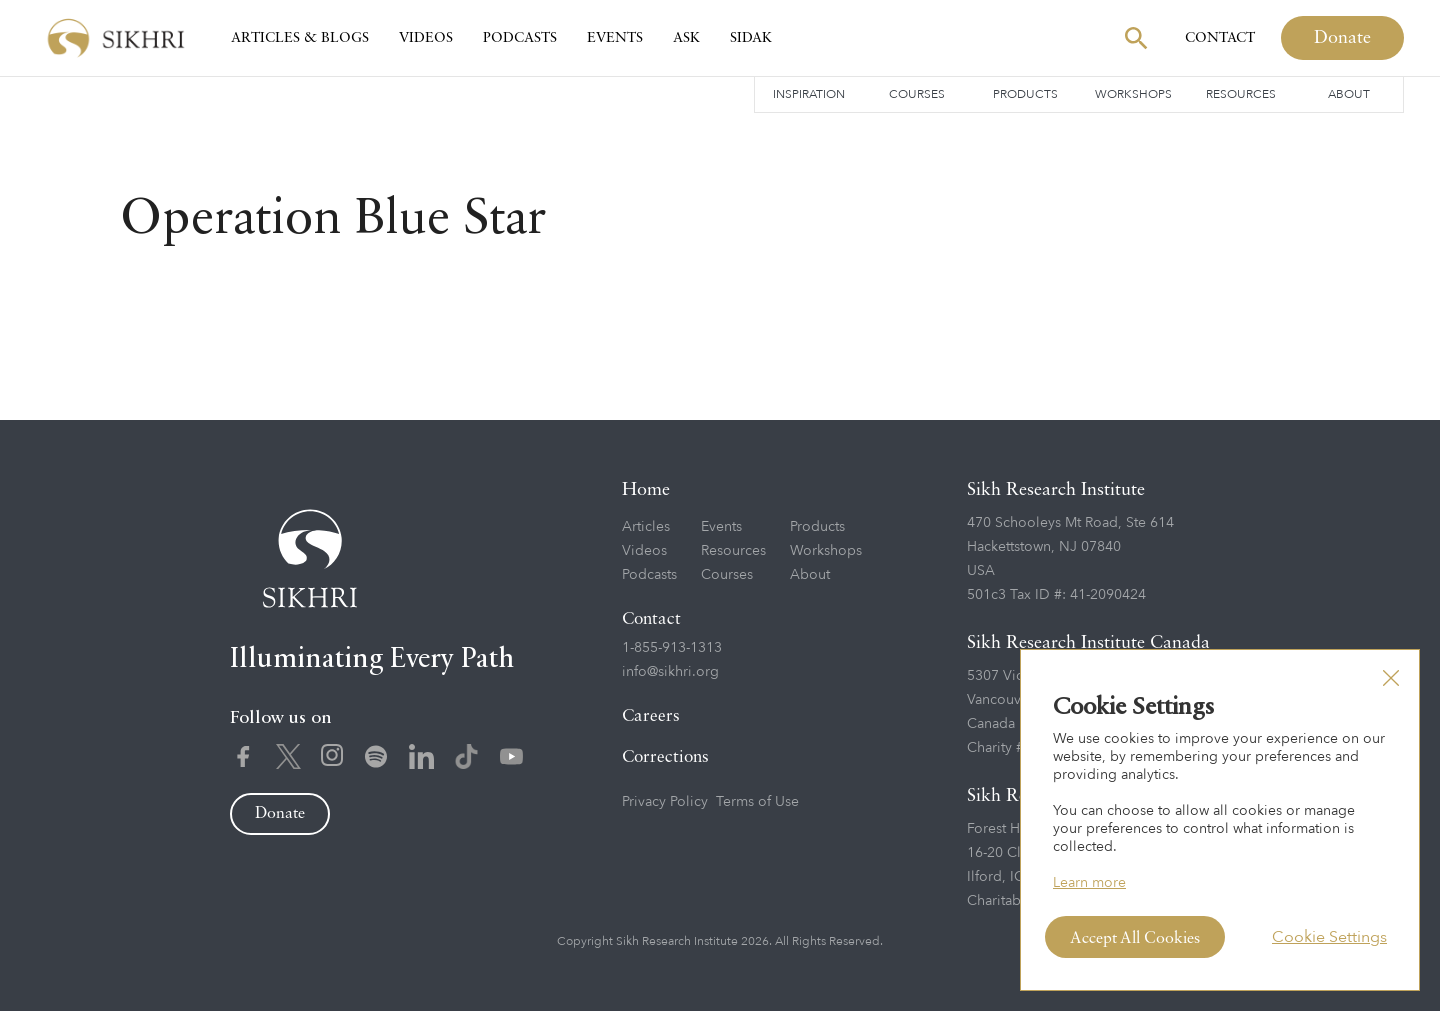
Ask (686, 38)
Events (615, 38)
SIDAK (751, 38)
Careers (651, 716)
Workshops (1133, 94)
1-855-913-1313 (672, 647)
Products (1025, 94)
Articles (646, 526)
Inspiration (809, 94)
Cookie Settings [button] (1329, 937)
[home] (116, 38)
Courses (917, 94)
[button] (1391, 678)
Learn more (1089, 882)
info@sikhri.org (670, 671)
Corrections (665, 757)
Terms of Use (757, 801)
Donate (1342, 38)
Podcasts (520, 38)
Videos (426, 38)
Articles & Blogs (300, 38)
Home (646, 490)
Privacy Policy (665, 801)
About (1349, 94)
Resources (1241, 94)
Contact (1220, 38)
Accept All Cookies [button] (1135, 939)
